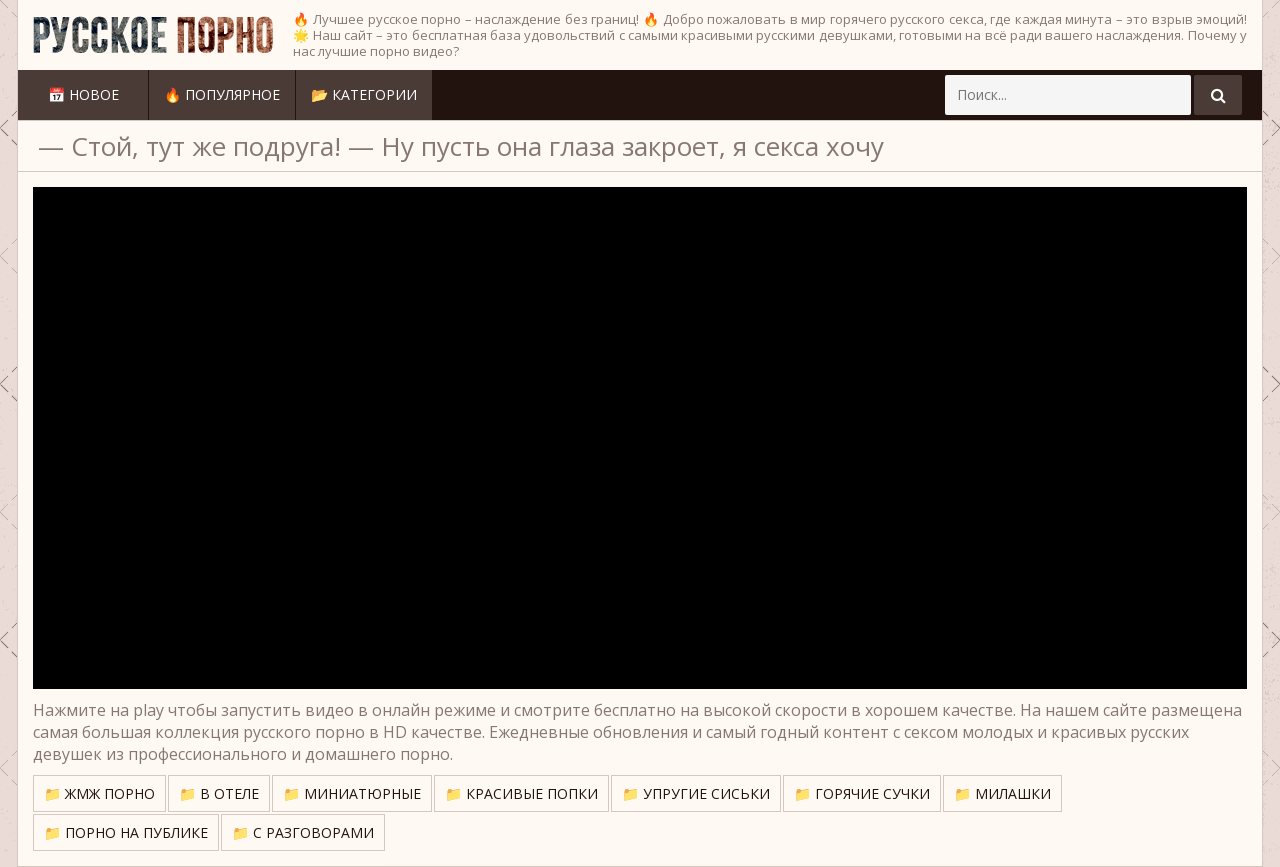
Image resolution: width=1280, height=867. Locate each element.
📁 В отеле (219, 793)
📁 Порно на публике (126, 832)
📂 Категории (364, 94)
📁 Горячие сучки (862, 793)
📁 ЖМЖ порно (99, 793)
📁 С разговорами (303, 832)
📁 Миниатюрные (352, 793)
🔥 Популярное (222, 94)
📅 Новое (83, 94)
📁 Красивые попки (521, 793)
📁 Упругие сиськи (696, 793)
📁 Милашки (1002, 793)
